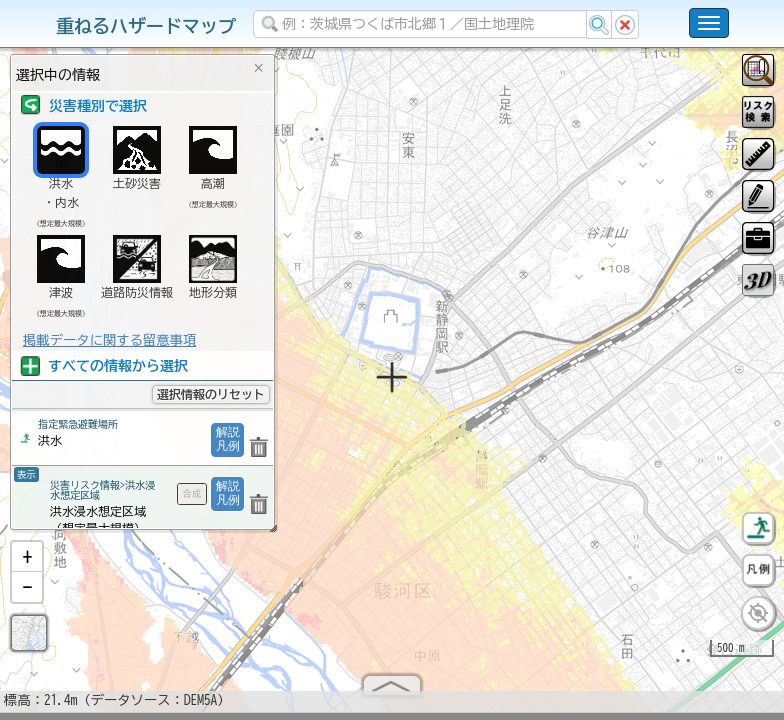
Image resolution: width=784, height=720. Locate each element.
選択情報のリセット (211, 394)
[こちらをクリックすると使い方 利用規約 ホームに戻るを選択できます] (709, 23)
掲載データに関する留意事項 (109, 340)
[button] (27, 565)
